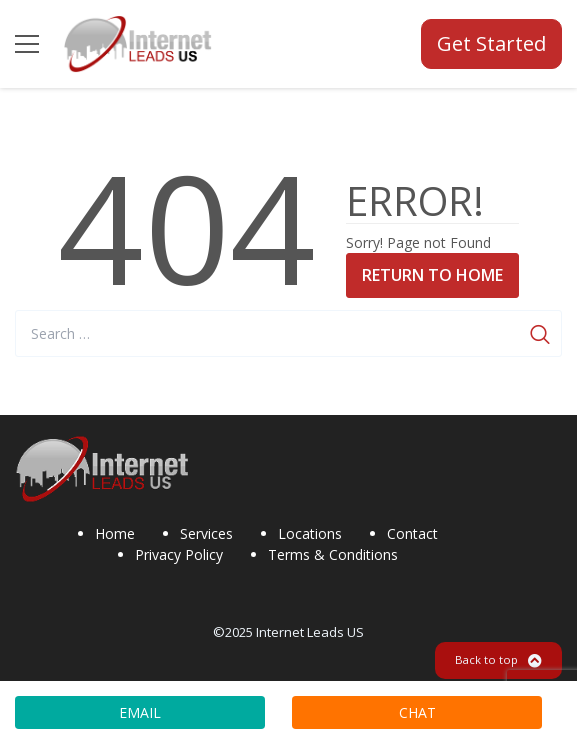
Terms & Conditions (333, 554)
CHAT (417, 712)
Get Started (491, 43)
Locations (310, 533)
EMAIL (140, 712)
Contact (412, 533)
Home (115, 533)
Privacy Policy (179, 554)
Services (206, 533)
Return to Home (432, 275)
